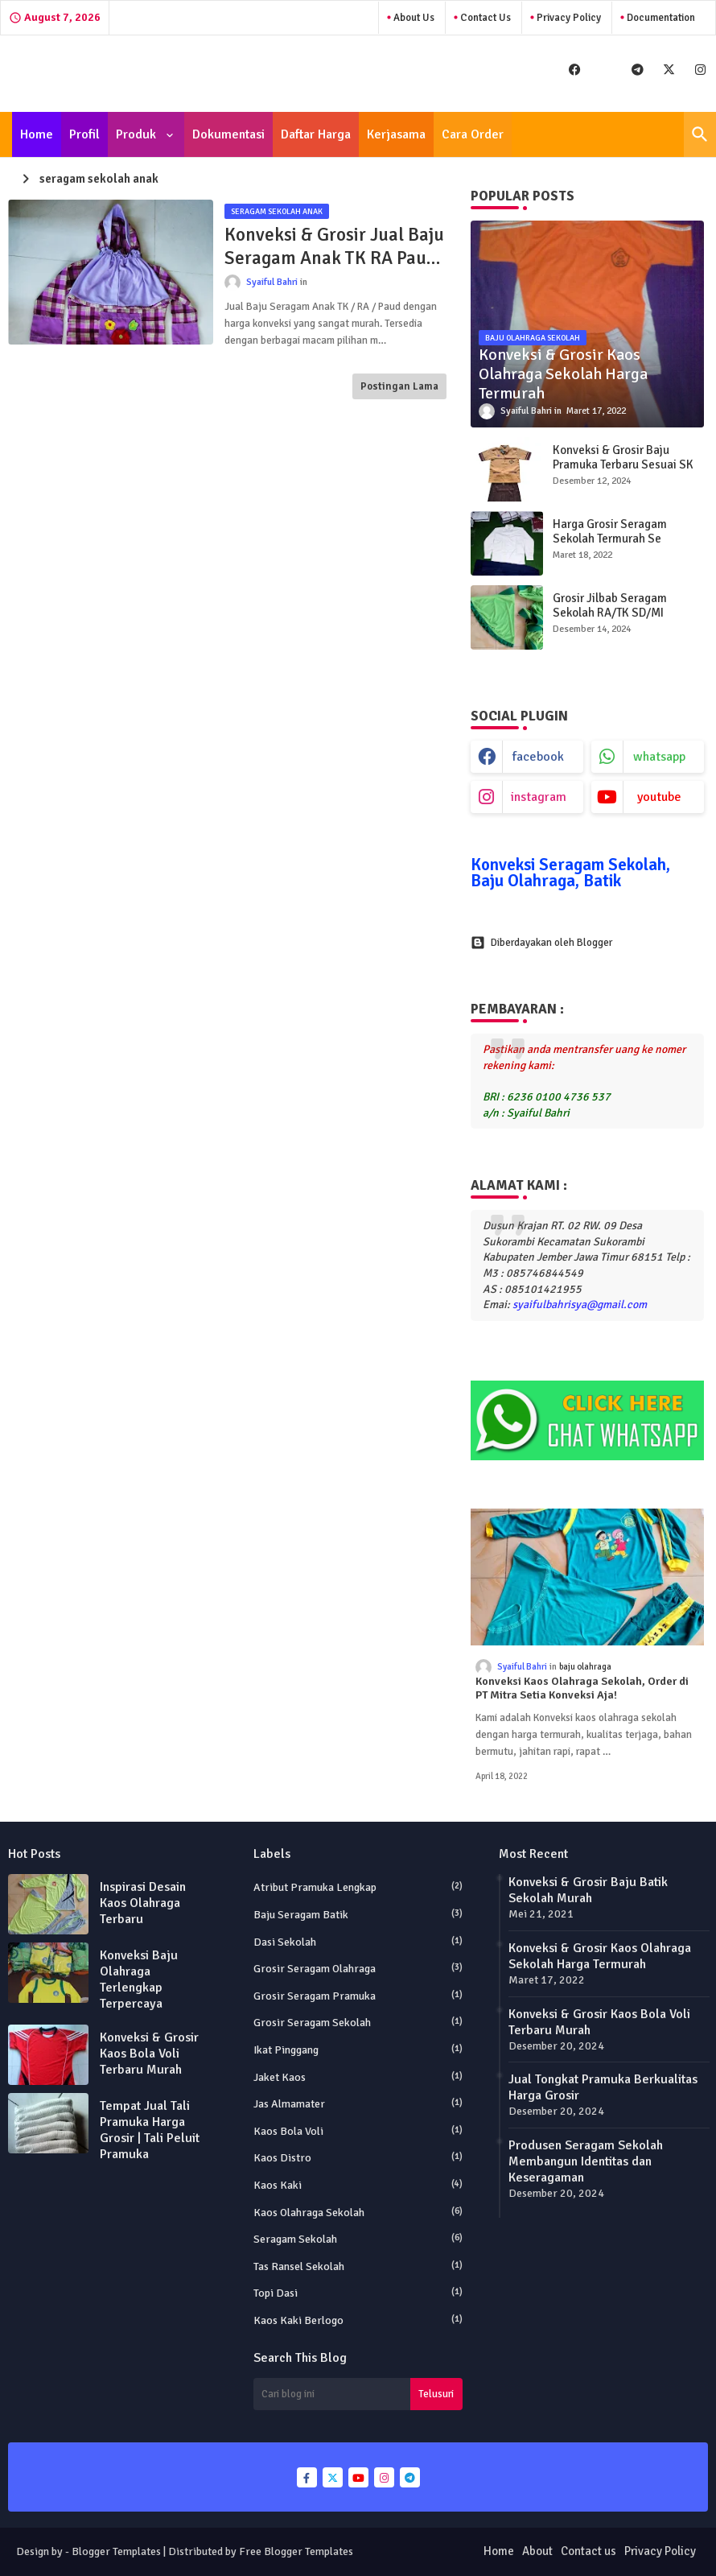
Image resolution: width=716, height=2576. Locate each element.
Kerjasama (396, 134)
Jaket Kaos (358, 2077)
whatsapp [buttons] (659, 757)
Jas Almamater (358, 2103)
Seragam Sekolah (358, 2238)
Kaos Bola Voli (358, 2131)
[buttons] (575, 69)
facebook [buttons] (538, 757)
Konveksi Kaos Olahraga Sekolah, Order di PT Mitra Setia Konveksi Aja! (582, 1688)
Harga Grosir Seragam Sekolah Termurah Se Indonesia (610, 538)
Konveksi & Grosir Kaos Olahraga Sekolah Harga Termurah (599, 1956)
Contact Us (484, 17)
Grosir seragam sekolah (358, 2022)
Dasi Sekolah (358, 1941)
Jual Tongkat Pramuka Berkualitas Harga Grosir (602, 2087)
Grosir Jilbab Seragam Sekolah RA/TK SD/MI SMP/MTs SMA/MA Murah (618, 612)
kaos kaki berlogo (358, 2320)
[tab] (36, 134)
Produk (137, 134)
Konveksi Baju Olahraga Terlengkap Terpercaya (139, 1979)
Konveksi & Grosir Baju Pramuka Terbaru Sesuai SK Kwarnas (623, 464)
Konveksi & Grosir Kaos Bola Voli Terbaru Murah (149, 2053)
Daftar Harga (316, 134)
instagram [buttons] (538, 797)
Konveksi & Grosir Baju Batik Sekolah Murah (588, 1890)
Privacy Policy (567, 17)
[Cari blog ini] (331, 2394)
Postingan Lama (399, 386)
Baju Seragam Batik (358, 1914)
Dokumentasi (228, 134)
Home (36, 134)
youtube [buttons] (659, 797)
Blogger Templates (116, 2551)
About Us (412, 17)
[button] (700, 134)
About (537, 2551)
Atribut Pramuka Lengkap (358, 1887)
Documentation (659, 17)
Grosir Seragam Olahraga (358, 1968)
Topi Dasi (358, 2292)
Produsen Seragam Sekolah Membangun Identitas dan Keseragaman (585, 2161)
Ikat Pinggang (358, 2049)
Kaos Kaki (358, 2185)
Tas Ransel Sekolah (358, 2266)
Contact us (588, 2551)
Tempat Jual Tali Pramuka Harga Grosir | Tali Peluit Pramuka (150, 2130)
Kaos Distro (358, 2157)
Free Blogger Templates (296, 2551)
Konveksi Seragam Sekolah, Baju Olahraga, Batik (570, 872)
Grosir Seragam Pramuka (358, 1995)
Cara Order (473, 134)
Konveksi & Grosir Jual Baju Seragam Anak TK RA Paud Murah (334, 247)
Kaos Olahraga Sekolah (358, 2212)
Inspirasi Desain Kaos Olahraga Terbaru (143, 1903)
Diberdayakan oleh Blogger (541, 942)
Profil (84, 134)
